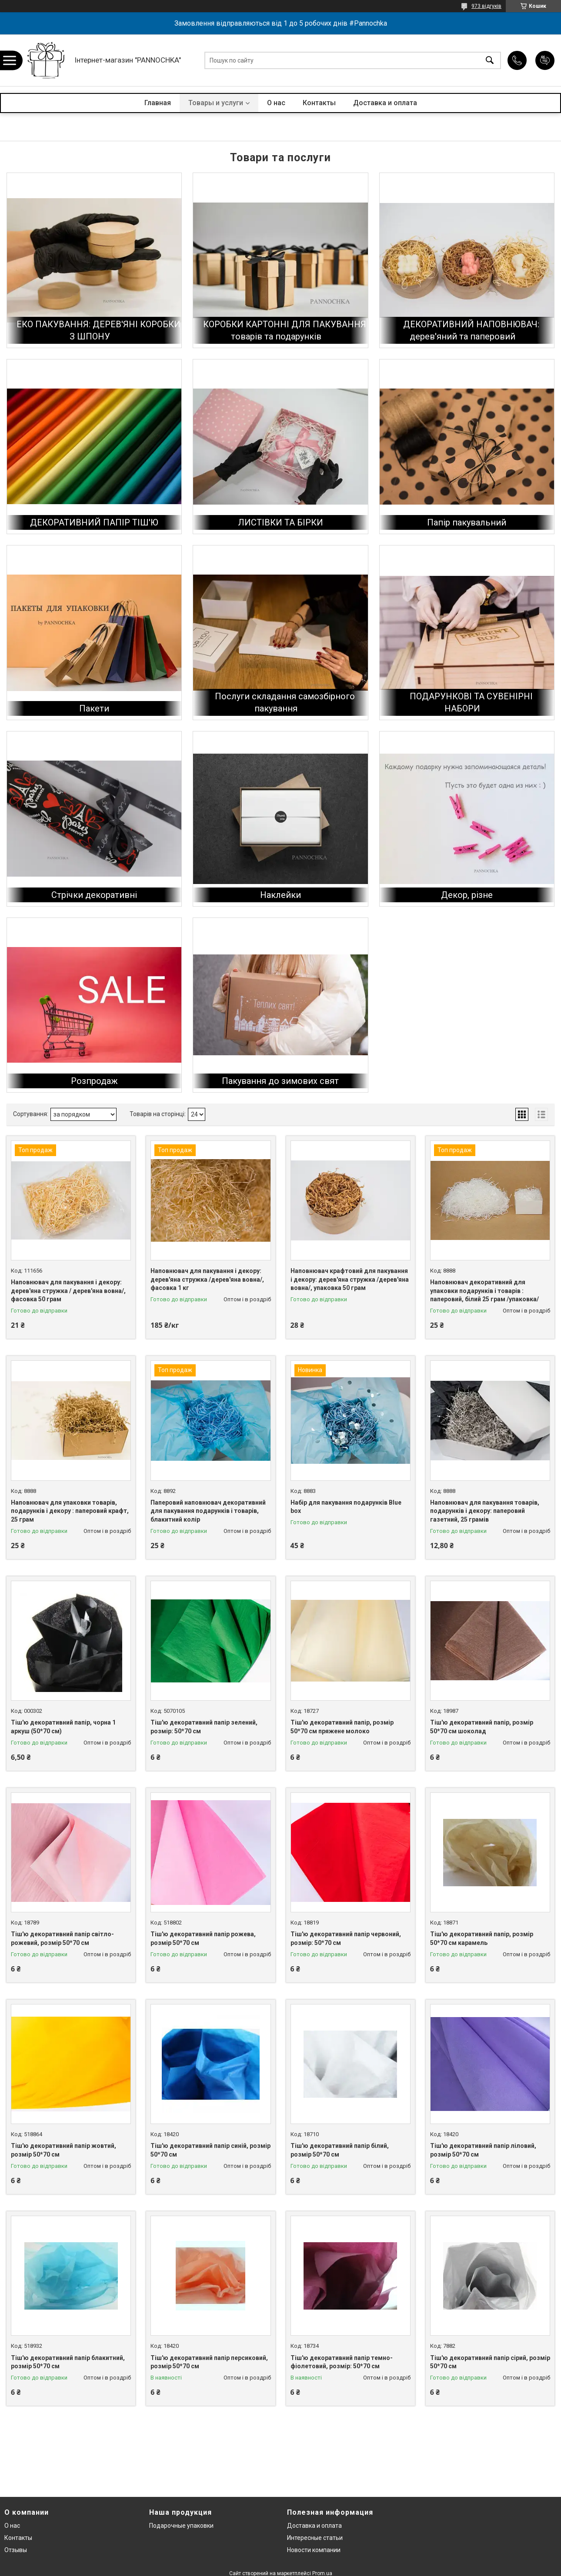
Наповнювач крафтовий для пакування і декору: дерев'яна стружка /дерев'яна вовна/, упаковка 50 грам (350, 1279)
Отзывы (15, 2549)
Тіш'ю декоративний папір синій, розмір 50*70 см (210, 2150)
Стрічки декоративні (94, 895)
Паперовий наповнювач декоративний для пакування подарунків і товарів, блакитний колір (208, 1511)
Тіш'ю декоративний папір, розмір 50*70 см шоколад (481, 1727)
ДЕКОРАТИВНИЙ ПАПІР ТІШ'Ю (94, 522)
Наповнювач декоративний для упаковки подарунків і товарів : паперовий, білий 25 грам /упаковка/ (484, 1291)
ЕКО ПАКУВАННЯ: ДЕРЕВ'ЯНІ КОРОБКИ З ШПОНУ (98, 330)
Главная (157, 103)
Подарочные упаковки (181, 2525)
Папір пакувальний (466, 522)
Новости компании (314, 2549)
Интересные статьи (315, 2537)
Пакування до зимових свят (280, 1081)
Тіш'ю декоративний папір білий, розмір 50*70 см (340, 2150)
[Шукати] (489, 60)
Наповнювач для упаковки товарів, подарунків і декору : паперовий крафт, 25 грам (70, 1511)
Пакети (94, 708)
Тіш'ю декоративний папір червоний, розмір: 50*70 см (346, 1938)
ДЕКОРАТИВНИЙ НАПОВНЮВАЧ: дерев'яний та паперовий (471, 330)
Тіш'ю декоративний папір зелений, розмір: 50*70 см (203, 1727)
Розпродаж (94, 1081)
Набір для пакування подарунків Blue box (346, 1507)
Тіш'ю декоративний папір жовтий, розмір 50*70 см (63, 2150)
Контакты (319, 103)
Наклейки (280, 895)
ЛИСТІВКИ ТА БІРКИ (280, 522)
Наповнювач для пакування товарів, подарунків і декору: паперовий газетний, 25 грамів (484, 1511)
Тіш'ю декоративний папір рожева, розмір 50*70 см (203, 1938)
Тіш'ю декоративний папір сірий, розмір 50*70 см (490, 2362)
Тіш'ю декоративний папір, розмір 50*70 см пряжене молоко (342, 1727)
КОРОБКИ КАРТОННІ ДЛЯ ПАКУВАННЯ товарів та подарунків (284, 330)
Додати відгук (544, 60)
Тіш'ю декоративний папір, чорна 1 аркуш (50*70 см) (63, 1727)
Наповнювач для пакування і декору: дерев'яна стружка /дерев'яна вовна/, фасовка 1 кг (207, 1279)
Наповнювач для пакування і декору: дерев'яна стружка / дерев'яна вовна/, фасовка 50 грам (68, 1291)
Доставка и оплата (385, 103)
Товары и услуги (215, 103)
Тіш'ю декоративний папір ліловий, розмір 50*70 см (483, 2150)
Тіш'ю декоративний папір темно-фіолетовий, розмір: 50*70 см (342, 2362)
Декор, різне (467, 895)
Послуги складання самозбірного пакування (285, 702)
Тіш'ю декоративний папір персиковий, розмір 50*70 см (209, 2362)
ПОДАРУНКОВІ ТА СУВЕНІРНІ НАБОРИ (471, 702)
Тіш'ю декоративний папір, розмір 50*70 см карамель (481, 1938)
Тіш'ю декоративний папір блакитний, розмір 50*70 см (68, 2362)
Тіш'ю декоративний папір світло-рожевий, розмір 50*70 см (62, 1938)
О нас (276, 103)
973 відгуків (486, 6)
